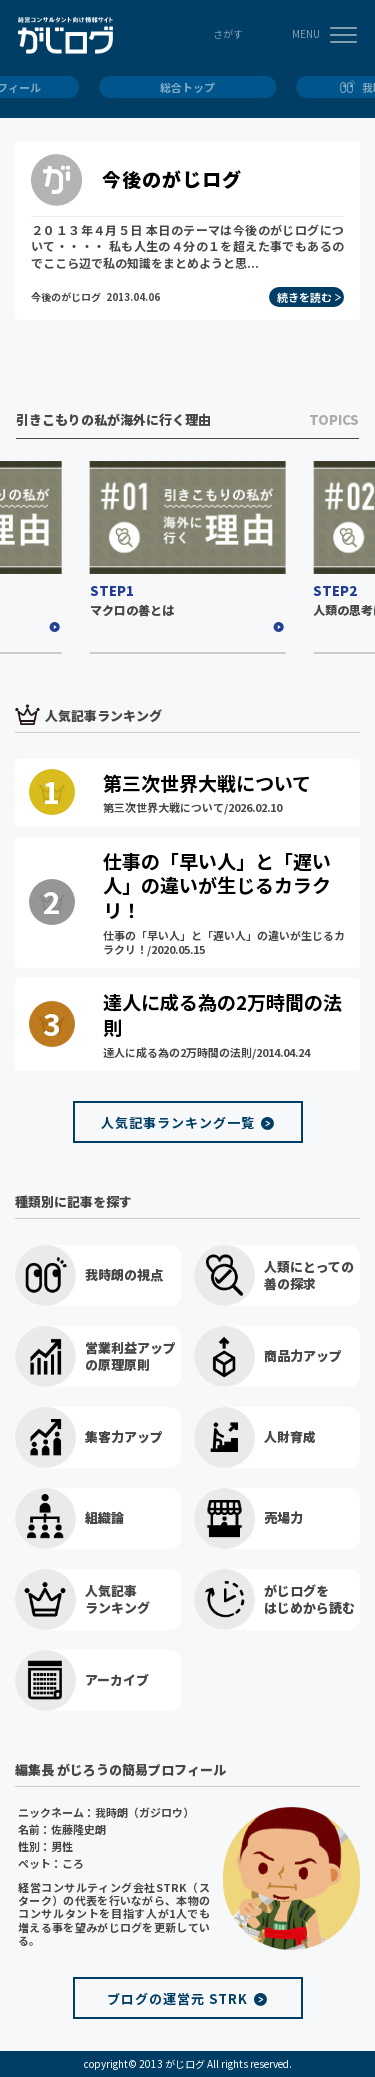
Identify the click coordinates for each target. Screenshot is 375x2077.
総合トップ (187, 87)
